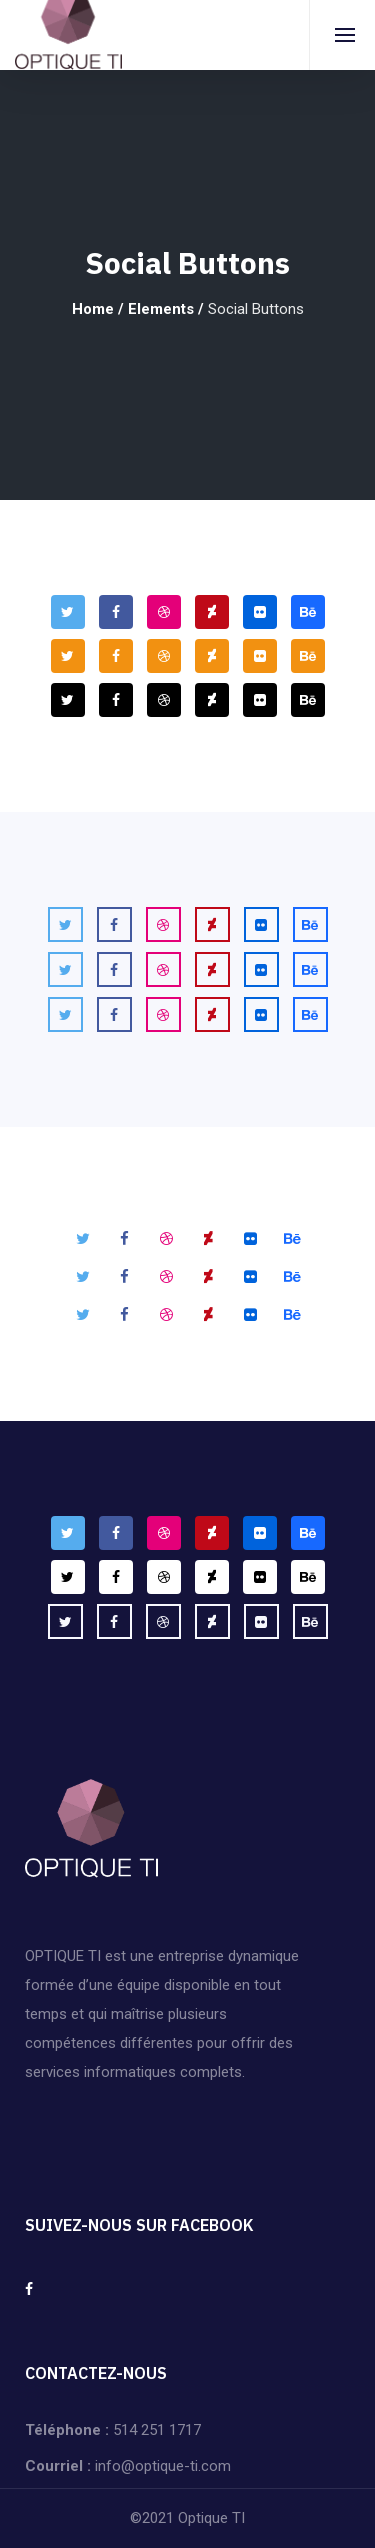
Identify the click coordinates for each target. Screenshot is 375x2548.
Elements (161, 309)
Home (93, 309)
